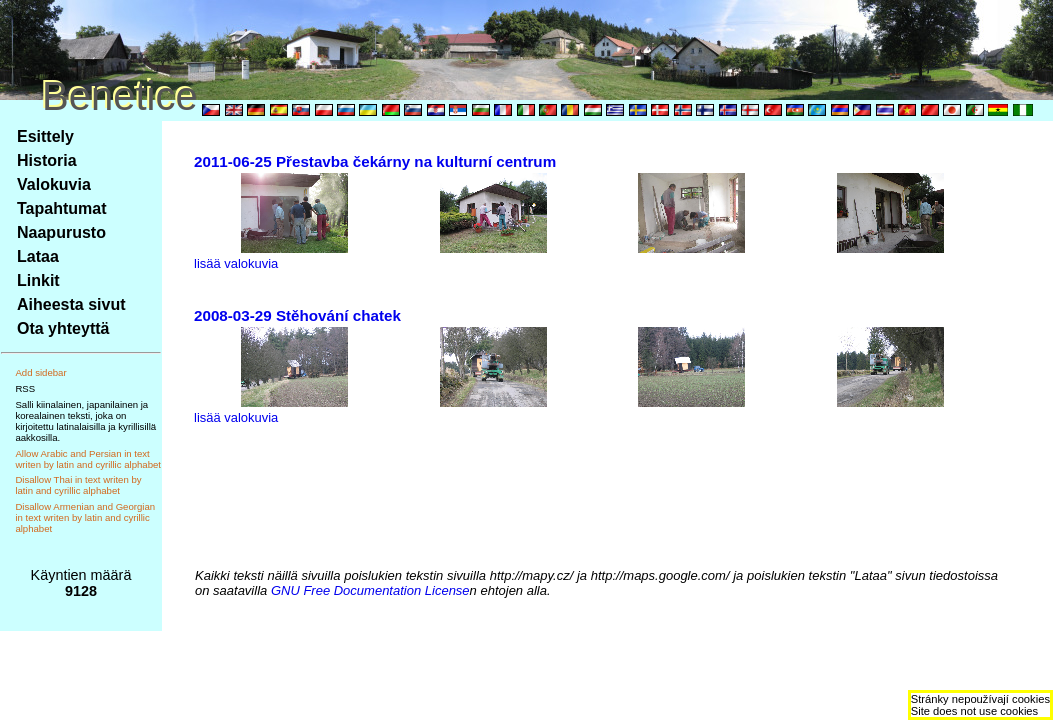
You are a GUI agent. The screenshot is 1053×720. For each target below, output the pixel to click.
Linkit (38, 280)
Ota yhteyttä (63, 328)
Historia (47, 160)
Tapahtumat (61, 208)
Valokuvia (54, 184)
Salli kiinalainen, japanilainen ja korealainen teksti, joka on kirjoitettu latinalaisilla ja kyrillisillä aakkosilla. (85, 421)
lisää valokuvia (236, 263)
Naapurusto (61, 232)
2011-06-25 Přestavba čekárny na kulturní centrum (375, 161)
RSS (25, 388)
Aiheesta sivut (71, 304)
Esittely (45, 136)
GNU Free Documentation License (370, 590)
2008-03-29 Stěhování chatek (297, 315)
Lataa (38, 256)
